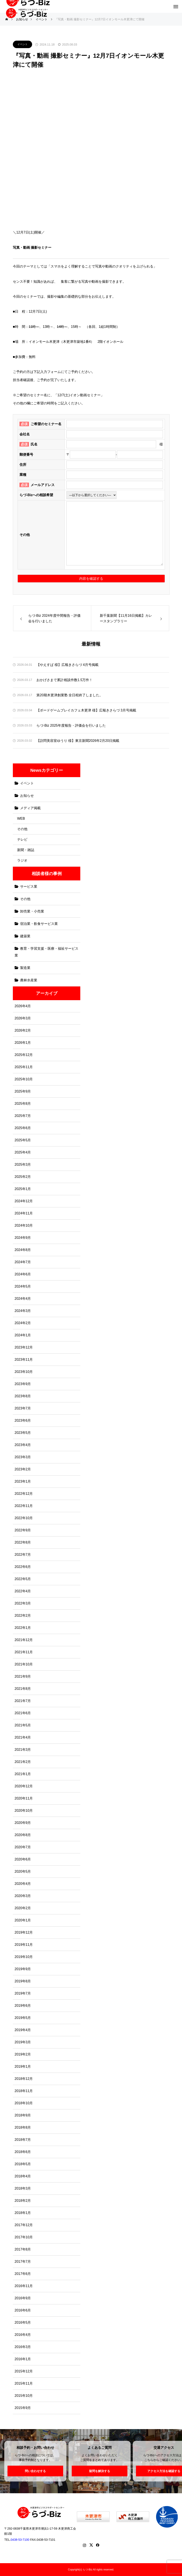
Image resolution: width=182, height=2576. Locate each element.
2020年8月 (23, 1835)
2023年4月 (23, 1445)
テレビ (22, 839)
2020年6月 (23, 1859)
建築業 (25, 936)
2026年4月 (23, 1006)
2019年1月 (23, 2066)
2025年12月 (24, 1055)
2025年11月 (24, 1067)
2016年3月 (23, 2347)
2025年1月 (23, 1189)
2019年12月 (24, 1932)
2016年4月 (23, 2334)
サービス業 (28, 886)
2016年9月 (23, 2298)
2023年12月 (24, 1347)
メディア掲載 (30, 808)
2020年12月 (24, 1786)
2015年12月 (24, 2371)
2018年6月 (23, 2152)
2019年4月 (23, 2030)
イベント (22, 44)
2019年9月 (23, 1969)
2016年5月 (23, 2322)
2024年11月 (24, 1213)
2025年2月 (23, 1177)
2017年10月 (24, 2237)
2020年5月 (23, 1871)
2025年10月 (24, 1079)
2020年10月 (24, 1810)
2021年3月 (23, 1749)
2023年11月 (24, 1359)
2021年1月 (23, 1774)
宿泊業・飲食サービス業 (39, 924)
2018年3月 (23, 2188)
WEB (21, 818)
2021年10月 (24, 1664)
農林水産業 (28, 980)
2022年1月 (23, 1628)
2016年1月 (23, 2359)
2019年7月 (23, 1993)
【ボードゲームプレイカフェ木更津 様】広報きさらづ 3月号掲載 (86, 710)
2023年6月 (23, 1420)
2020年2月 (23, 1908)
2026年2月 (23, 1030)
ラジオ (22, 860)
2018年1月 (23, 2213)
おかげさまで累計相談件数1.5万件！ (64, 680)
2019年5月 (23, 2018)
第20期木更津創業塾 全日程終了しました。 (69, 695)
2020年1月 (23, 1920)
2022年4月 (23, 1591)
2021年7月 (23, 1701)
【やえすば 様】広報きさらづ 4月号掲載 (67, 665)
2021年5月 (23, 1725)
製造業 (25, 968)
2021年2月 (23, 1762)
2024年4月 (23, 1298)
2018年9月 (23, 2115)
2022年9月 (23, 1530)
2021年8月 (23, 1688)
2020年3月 (23, 1896)
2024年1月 (23, 1335)
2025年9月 (23, 1091)
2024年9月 (23, 1237)
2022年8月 (23, 1542)
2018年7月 (23, 2139)
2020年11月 (24, 1798)
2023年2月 (23, 1469)
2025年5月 (23, 1140)
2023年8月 (23, 1396)
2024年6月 (23, 1274)
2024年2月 (23, 1323)
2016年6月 (23, 2310)
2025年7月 (23, 1116)
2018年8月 (23, 2127)
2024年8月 (23, 1250)
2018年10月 (24, 2103)
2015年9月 (23, 2408)
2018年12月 (24, 2079)
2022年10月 (24, 1518)
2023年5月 (23, 1432)
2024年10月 (24, 1225)
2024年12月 (24, 1201)
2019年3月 (23, 2042)
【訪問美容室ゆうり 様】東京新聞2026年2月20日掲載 (77, 740)
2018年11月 (24, 2091)
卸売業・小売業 (32, 911)
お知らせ (27, 795)
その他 (22, 829)
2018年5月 (23, 2164)
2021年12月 (24, 1640)
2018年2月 (23, 2200)
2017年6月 (23, 2274)
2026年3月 (23, 1018)
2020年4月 (23, 1883)
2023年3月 (23, 1457)
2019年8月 (23, 1981)
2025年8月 (23, 1103)
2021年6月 (23, 1713)
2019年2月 (23, 2054)
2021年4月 (23, 1737)
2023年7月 (23, 1408)
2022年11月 (24, 1506)
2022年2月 (23, 1615)
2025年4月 (23, 1152)
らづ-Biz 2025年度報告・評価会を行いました (71, 725)
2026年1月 (23, 1042)
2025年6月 (23, 1128)
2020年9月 (23, 1823)
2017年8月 (23, 2249)
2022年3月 (23, 1603)
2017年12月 (24, 2225)
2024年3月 (23, 1311)
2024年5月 (23, 1286)
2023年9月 (23, 1384)
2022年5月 (23, 1579)
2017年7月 (23, 2261)
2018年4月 (23, 2176)
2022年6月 (23, 1567)
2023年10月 (24, 1372)
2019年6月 (23, 2005)
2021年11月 (24, 1652)
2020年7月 (23, 1847)
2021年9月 (23, 1676)
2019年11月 (24, 1944)
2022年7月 (23, 1554)
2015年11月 (24, 2383)
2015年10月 (24, 2395)
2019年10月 (24, 1957)
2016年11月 (24, 2286)
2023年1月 (23, 1481)
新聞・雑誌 (25, 850)
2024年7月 (23, 1262)
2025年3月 (23, 1164)
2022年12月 (24, 1493)
